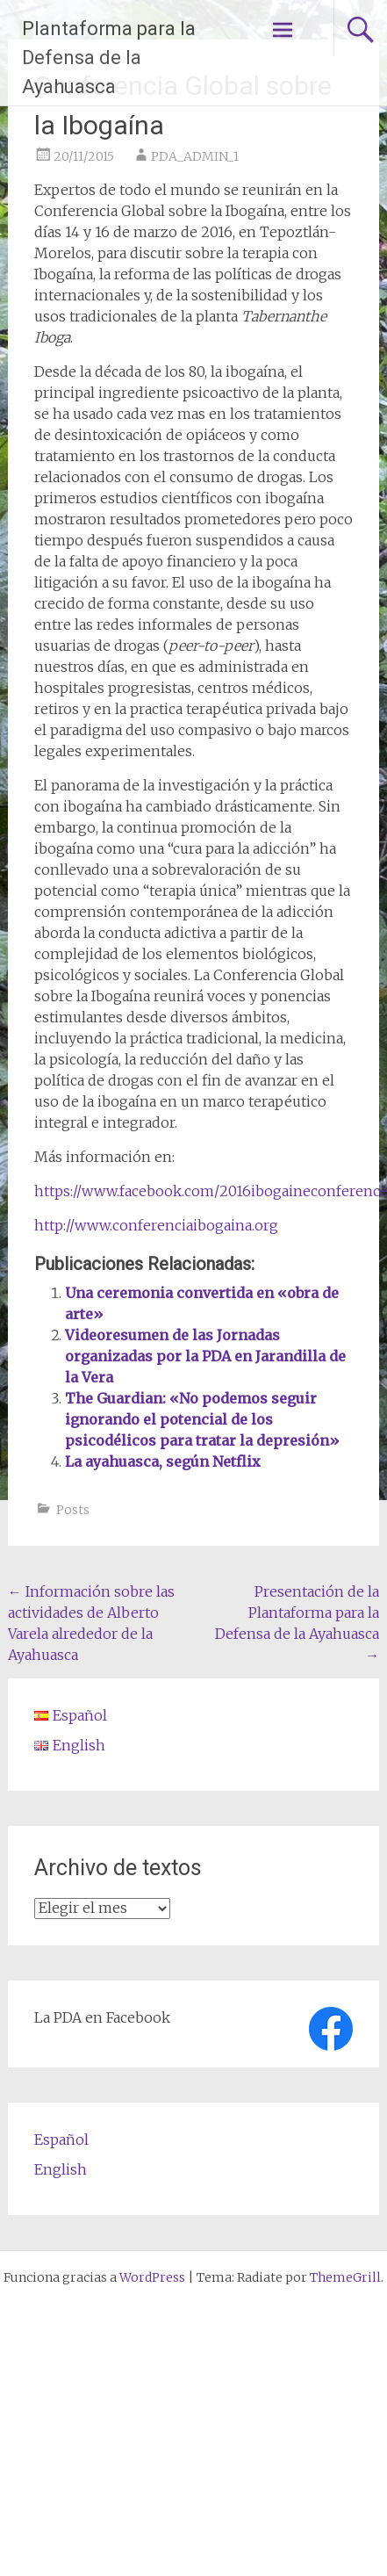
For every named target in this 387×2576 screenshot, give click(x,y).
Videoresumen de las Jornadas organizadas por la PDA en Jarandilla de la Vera (205, 1356)
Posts (73, 1510)
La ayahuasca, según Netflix (163, 1461)
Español (61, 2139)
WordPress (152, 2277)
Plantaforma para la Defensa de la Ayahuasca (109, 57)
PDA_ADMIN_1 (195, 156)
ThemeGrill (345, 2277)
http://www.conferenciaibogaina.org (156, 1225)
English (60, 2169)
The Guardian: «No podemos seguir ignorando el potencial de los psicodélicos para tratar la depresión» (202, 1419)
